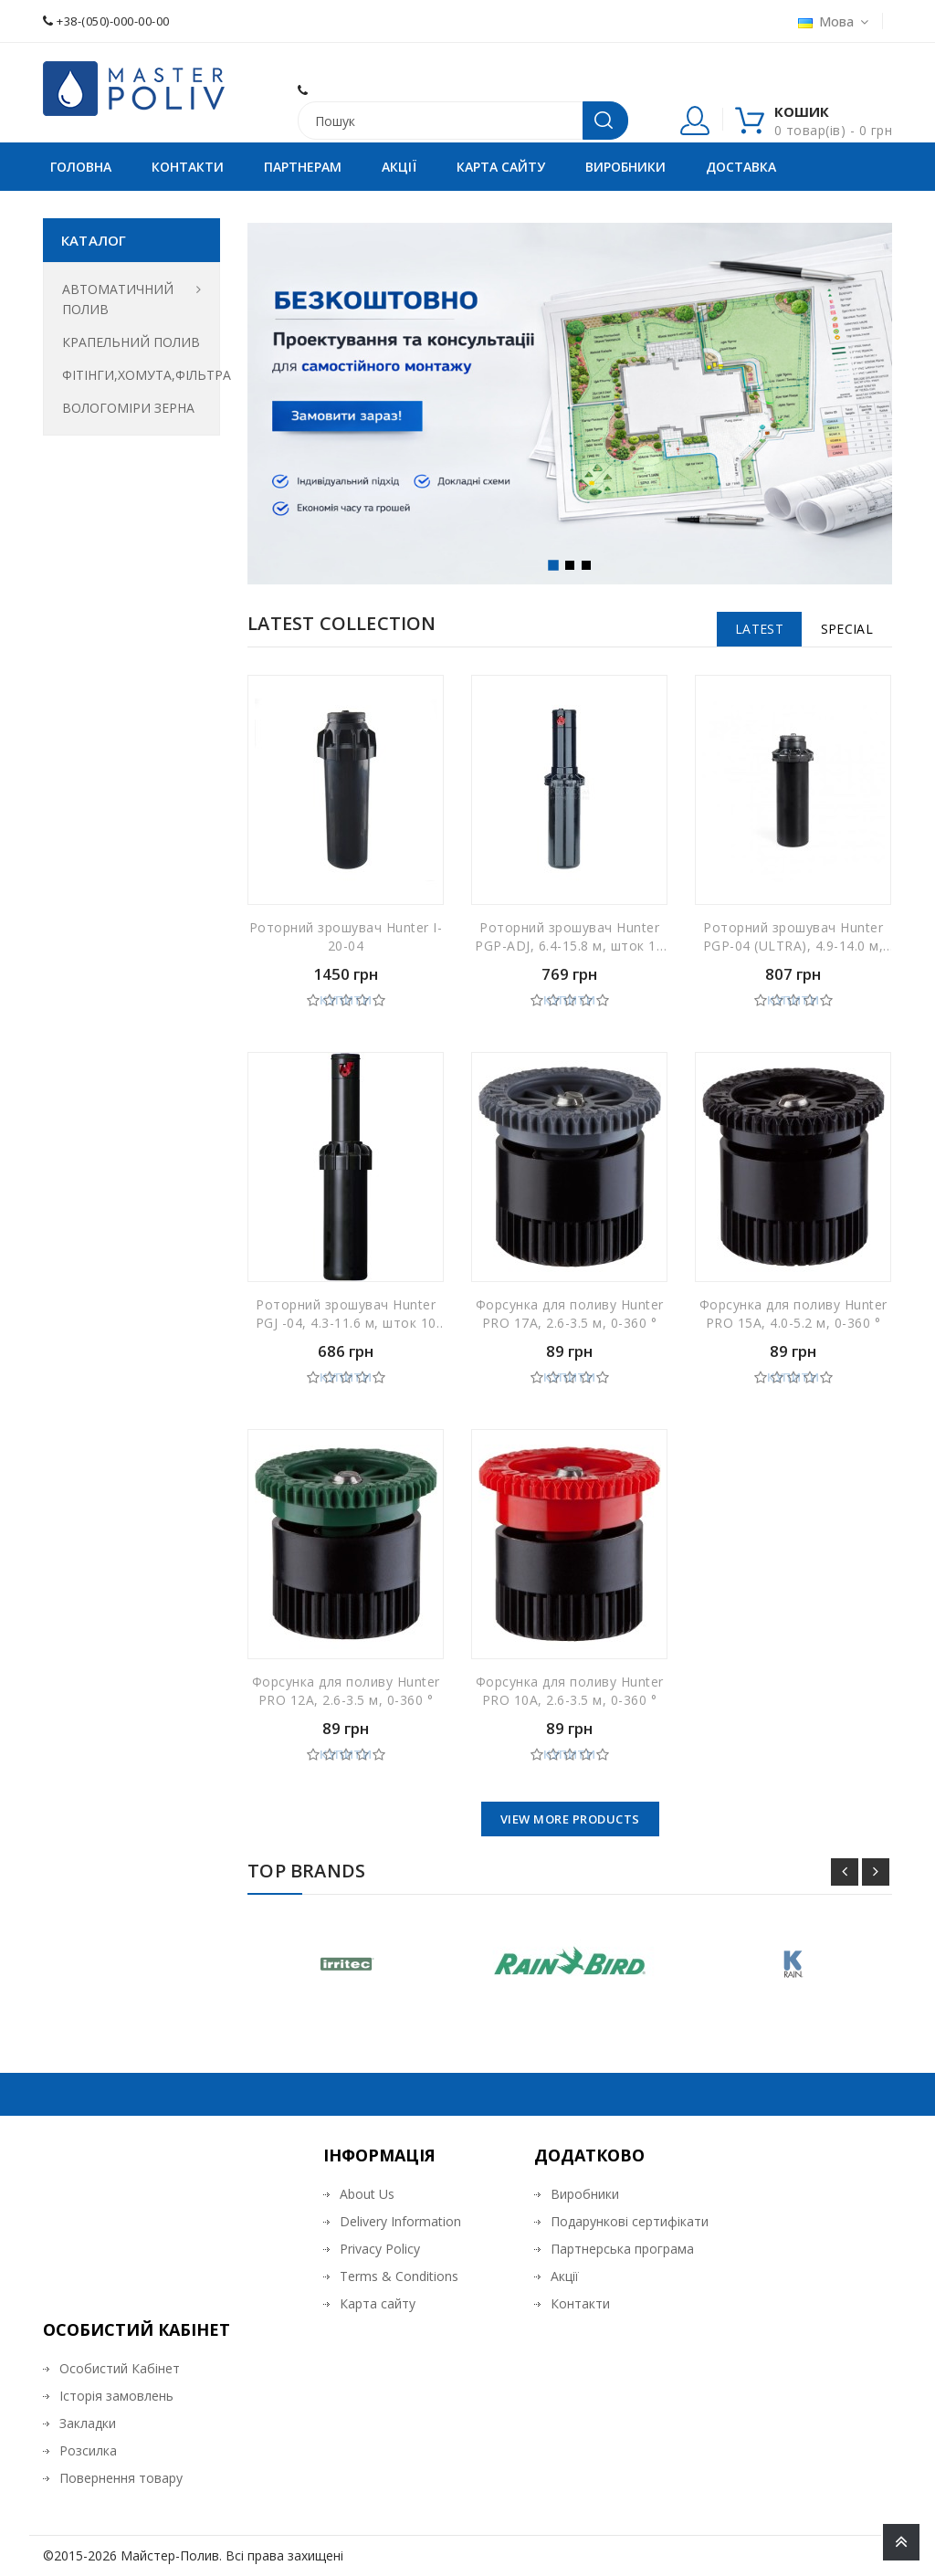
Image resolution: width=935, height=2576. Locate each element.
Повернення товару (121, 2478)
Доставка (741, 166)
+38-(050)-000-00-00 (106, 21)
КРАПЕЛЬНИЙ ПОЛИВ (131, 342)
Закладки (87, 2423)
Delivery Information (400, 2221)
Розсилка (88, 2450)
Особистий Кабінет (119, 2368)
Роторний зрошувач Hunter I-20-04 (346, 936)
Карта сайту (501, 166)
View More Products (570, 1819)
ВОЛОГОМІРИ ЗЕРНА (128, 407)
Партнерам (302, 166)
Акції (399, 166)
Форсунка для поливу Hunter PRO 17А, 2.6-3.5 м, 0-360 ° (570, 1313)
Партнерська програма (622, 2248)
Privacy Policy (380, 2248)
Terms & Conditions (399, 2276)
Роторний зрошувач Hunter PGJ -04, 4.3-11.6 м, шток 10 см (346, 1317)
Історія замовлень (116, 2395)
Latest (759, 628)
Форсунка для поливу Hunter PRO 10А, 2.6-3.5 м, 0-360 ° (570, 1691)
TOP (901, 2542)
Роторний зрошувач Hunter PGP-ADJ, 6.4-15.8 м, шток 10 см (569, 940)
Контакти (188, 166)
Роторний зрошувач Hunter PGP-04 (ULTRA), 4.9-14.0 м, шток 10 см (793, 940)
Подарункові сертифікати (630, 2221)
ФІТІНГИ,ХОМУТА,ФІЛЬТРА (131, 375)
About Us (367, 2194)
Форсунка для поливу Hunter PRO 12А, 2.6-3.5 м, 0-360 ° (346, 1691)
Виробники (625, 166)
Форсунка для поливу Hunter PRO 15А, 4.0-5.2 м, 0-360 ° (793, 1313)
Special (847, 628)
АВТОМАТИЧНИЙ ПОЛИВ (117, 299)
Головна (80, 166)
